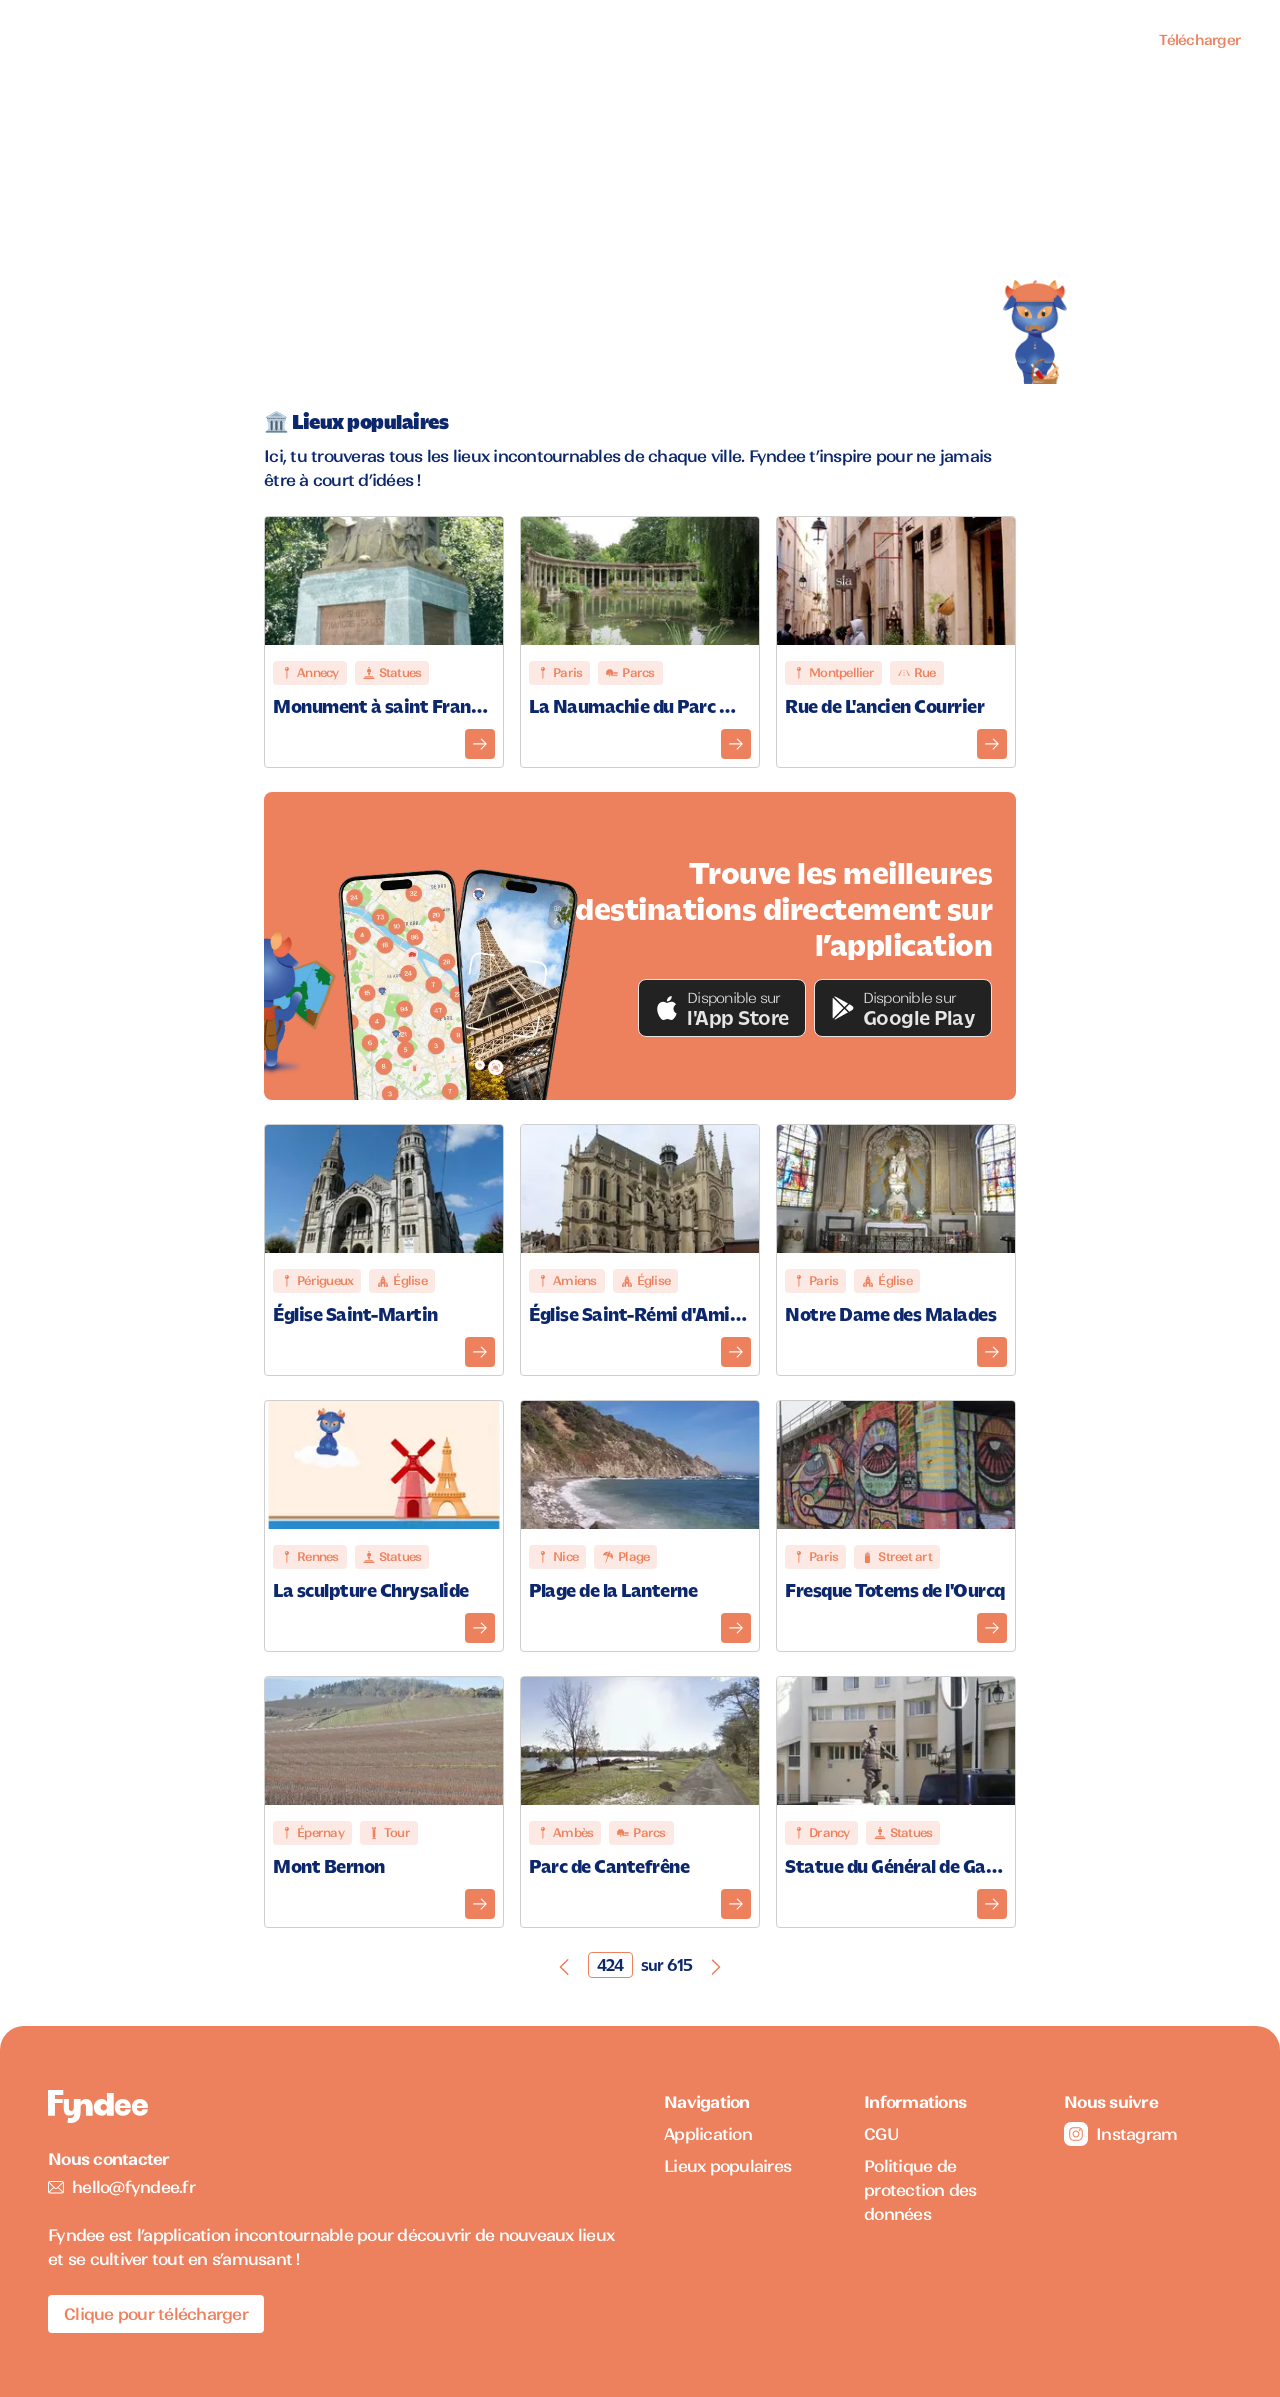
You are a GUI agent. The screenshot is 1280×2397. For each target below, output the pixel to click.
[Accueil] (74, 40)
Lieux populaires (918, 40)
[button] (722, 1008)
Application (787, 40)
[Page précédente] (564, 1965)
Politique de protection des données (920, 2190)
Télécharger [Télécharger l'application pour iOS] (1199, 40)
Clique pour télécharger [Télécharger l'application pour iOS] (156, 2314)
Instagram (1120, 2134)
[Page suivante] (716, 1965)
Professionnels (1063, 40)
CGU (881, 2134)
